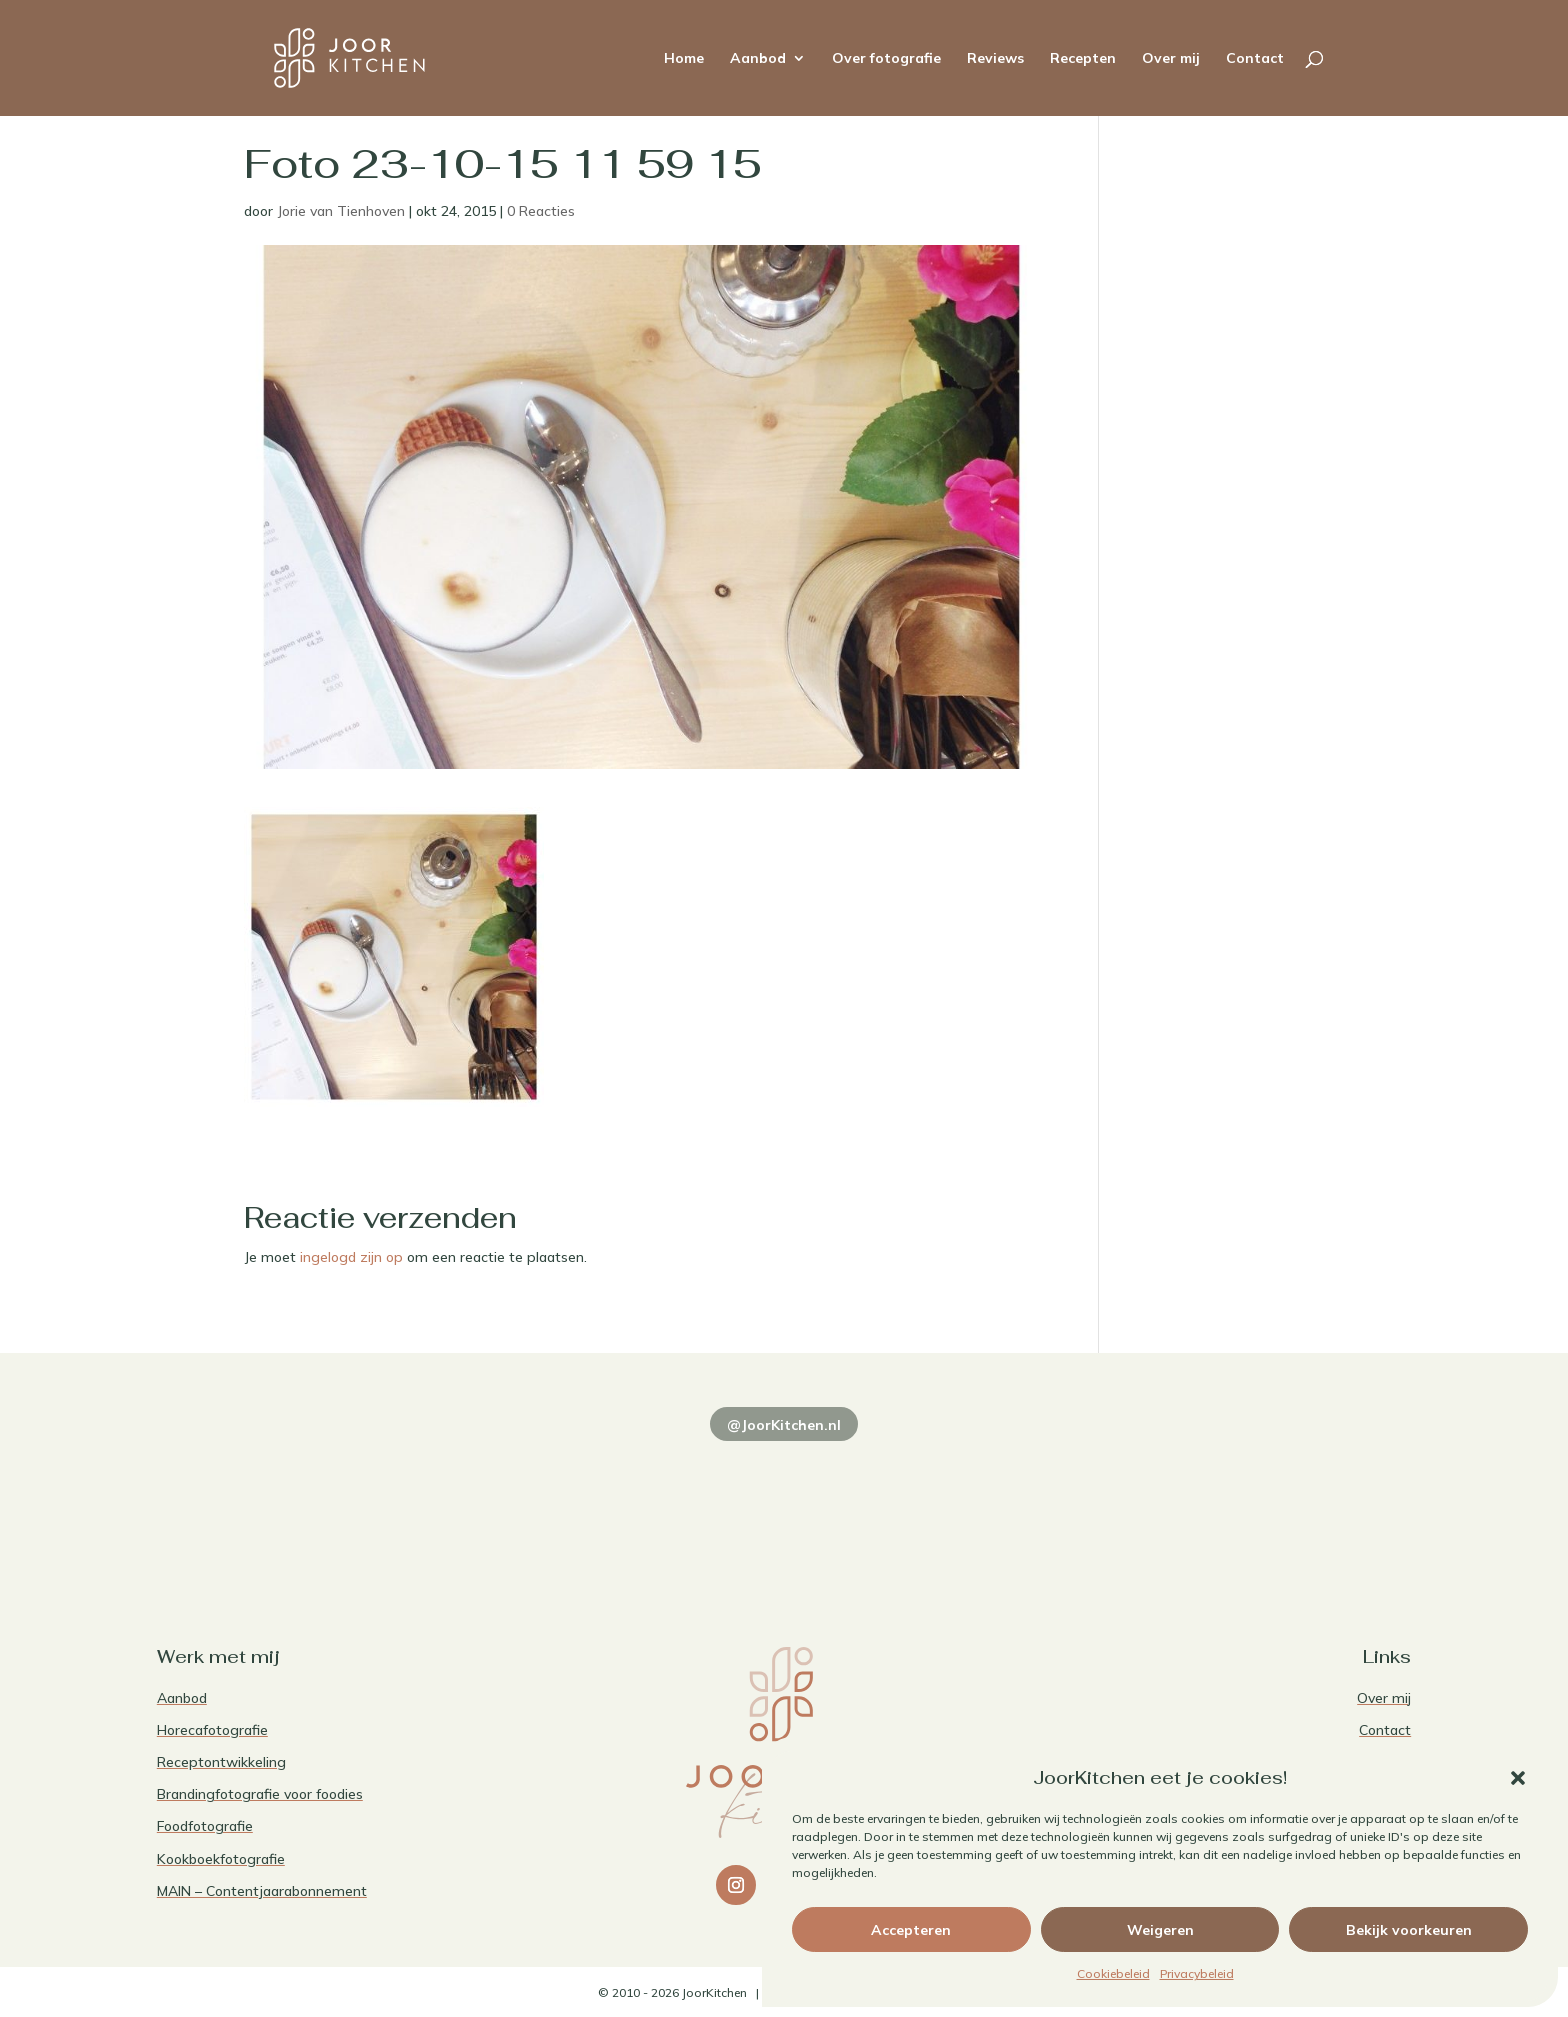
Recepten (1083, 59)
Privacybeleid (1197, 1973)
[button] (1518, 1778)
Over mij (1171, 59)
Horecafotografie (212, 1730)
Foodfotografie (205, 1826)
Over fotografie (886, 59)
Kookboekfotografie (221, 1859)
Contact (1255, 59)
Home (684, 59)
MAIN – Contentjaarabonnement (262, 1891)
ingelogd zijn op (351, 1257)
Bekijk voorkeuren (1409, 1930)
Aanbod (758, 59)
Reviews (995, 59)
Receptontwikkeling (221, 1762)
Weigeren (1160, 1930)
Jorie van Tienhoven (341, 211)
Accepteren (911, 1930)
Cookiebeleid (1113, 1973)
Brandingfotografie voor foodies (260, 1794)
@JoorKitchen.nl (784, 1425)
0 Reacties (541, 211)
